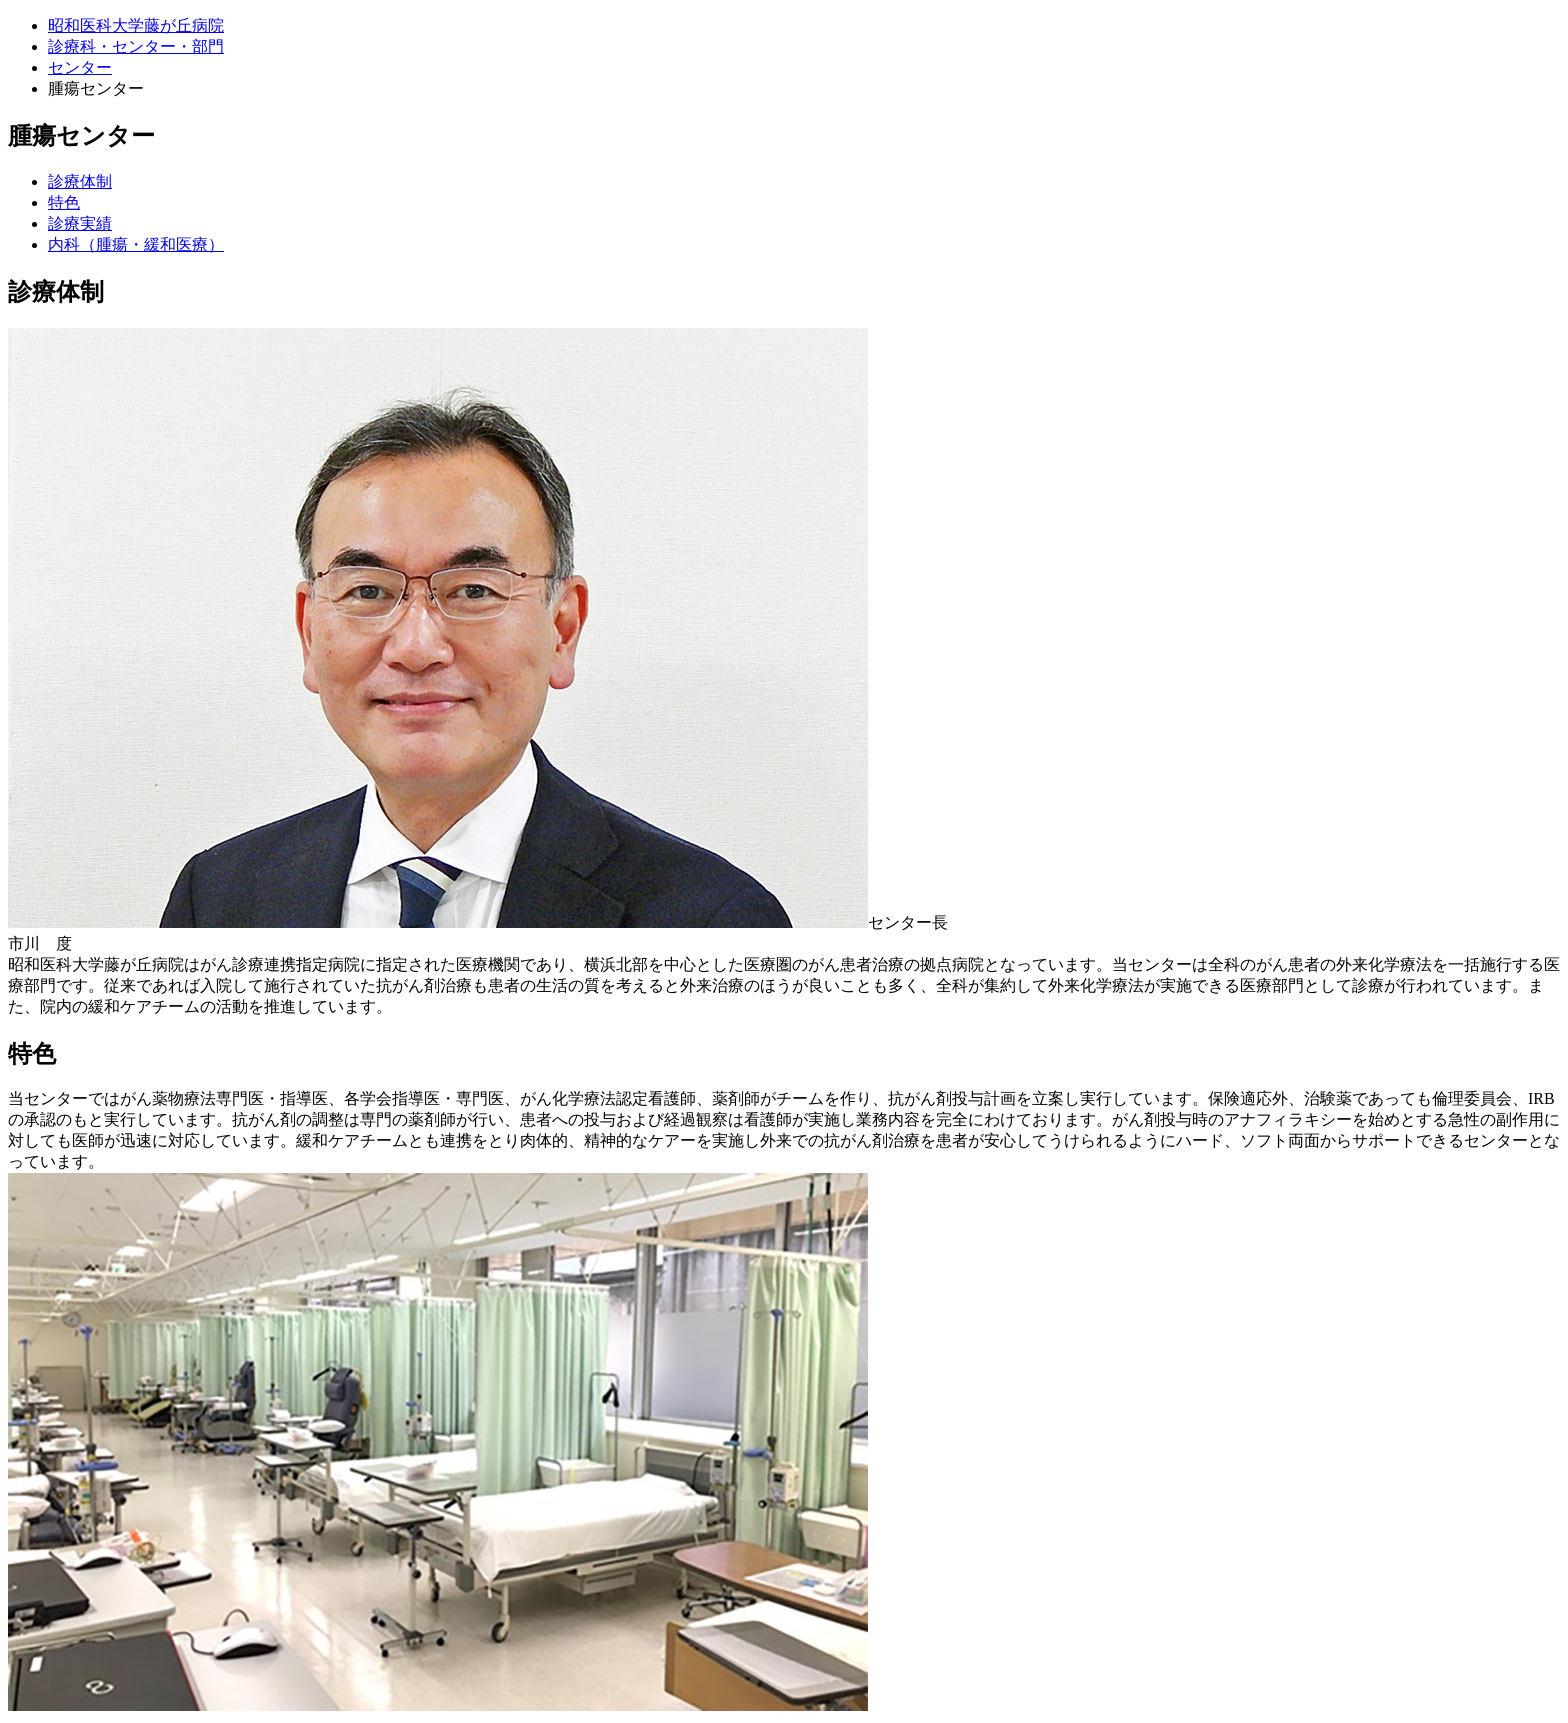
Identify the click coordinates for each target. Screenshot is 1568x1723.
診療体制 (80, 181)
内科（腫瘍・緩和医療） (136, 244)
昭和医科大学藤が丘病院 (136, 25)
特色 (64, 202)
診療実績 (80, 223)
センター (80, 67)
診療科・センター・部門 (136, 46)
